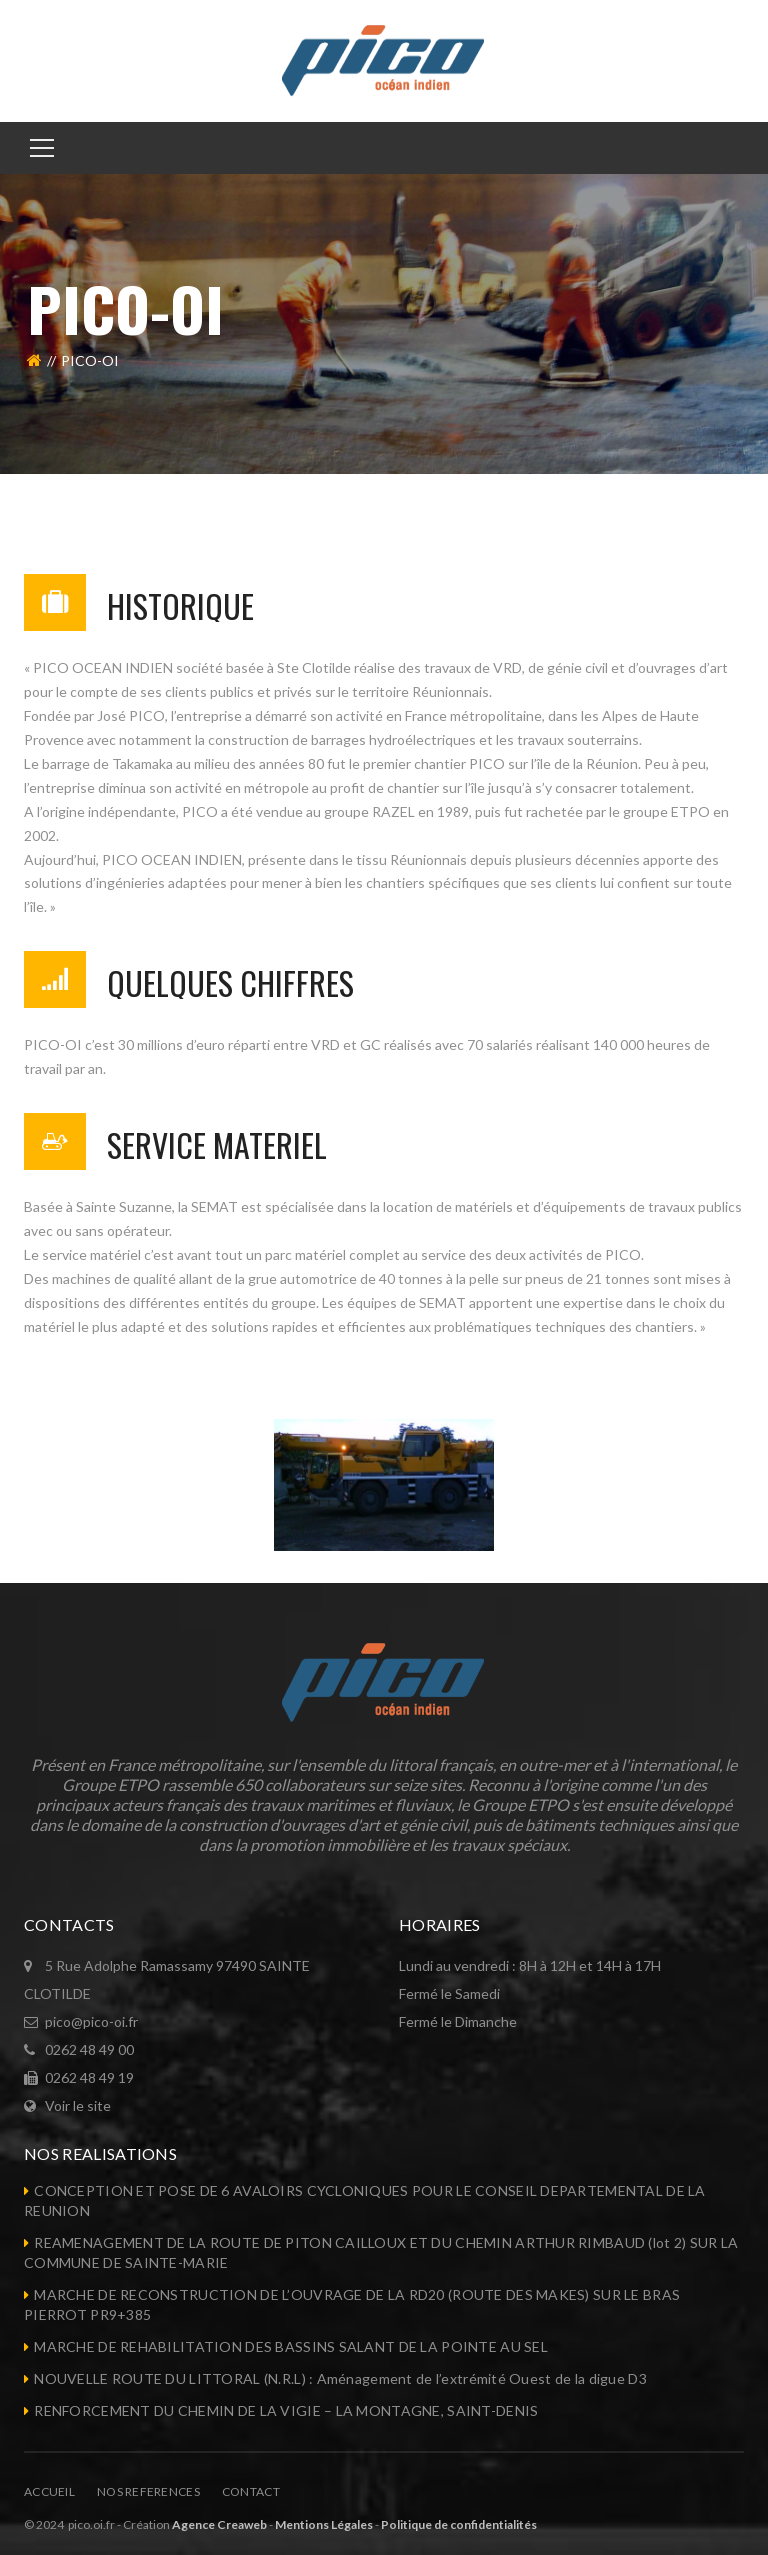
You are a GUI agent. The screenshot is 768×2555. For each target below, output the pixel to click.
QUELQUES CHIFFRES (230, 982)
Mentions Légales (324, 2524)
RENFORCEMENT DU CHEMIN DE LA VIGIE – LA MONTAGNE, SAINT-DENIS (286, 2410)
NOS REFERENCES (148, 2491)
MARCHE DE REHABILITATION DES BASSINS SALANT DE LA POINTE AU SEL (291, 2346)
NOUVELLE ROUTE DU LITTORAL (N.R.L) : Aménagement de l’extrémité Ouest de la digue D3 (340, 2378)
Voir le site (78, 2105)
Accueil (49, 2491)
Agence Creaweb (219, 2524)
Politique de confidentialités (459, 2524)
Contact (251, 2491)
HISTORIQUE (180, 605)
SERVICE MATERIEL (217, 1144)
